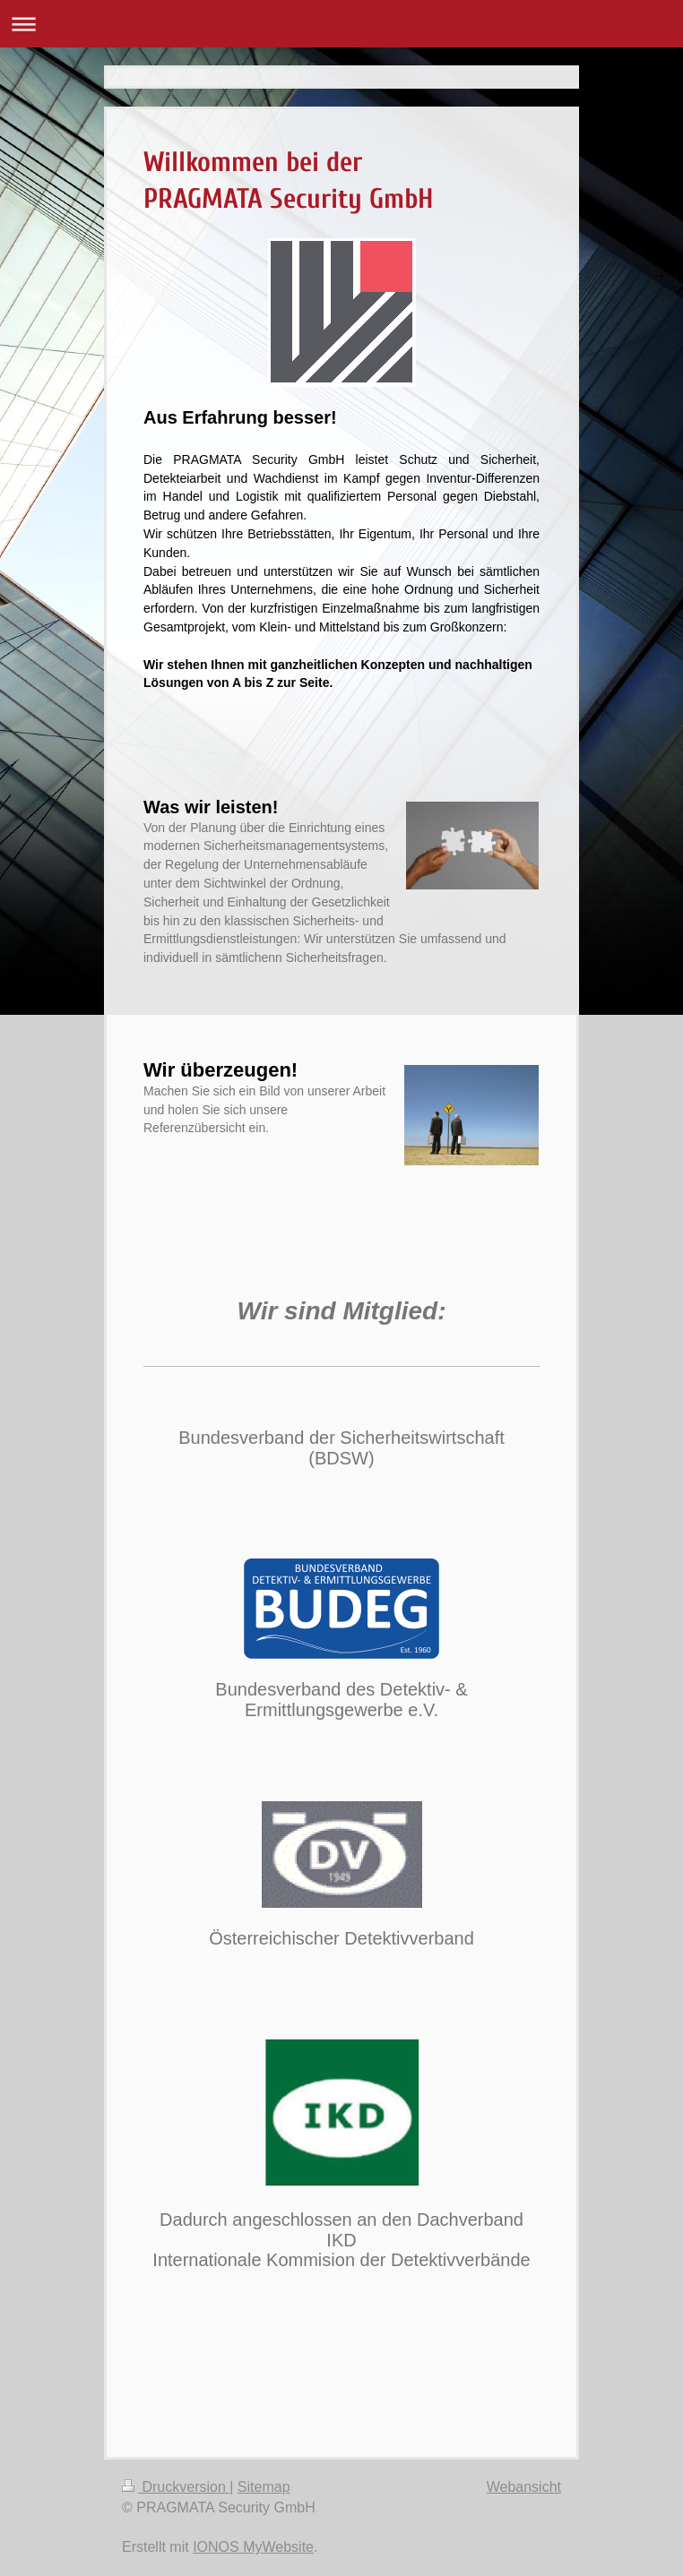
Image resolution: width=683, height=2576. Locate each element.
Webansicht (524, 2486)
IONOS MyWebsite (253, 2547)
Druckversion (175, 2486)
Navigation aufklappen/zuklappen (341, 23)
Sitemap (264, 2486)
